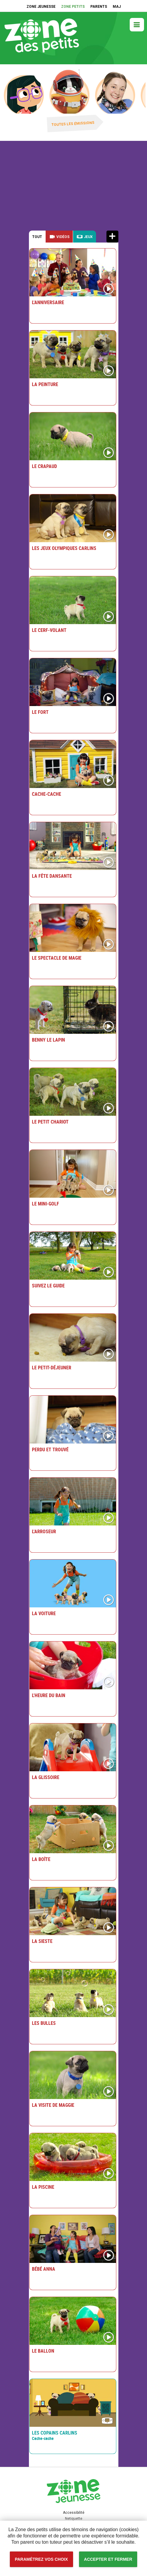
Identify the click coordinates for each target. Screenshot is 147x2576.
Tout (37, 237)
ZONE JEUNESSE (41, 6)
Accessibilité (73, 2513)
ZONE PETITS (73, 6)
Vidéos (62, 237)
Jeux (88, 237)
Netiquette (73, 2518)
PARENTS (98, 6)
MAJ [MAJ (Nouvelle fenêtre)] (117, 6)
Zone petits (42, 38)
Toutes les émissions (73, 124)
